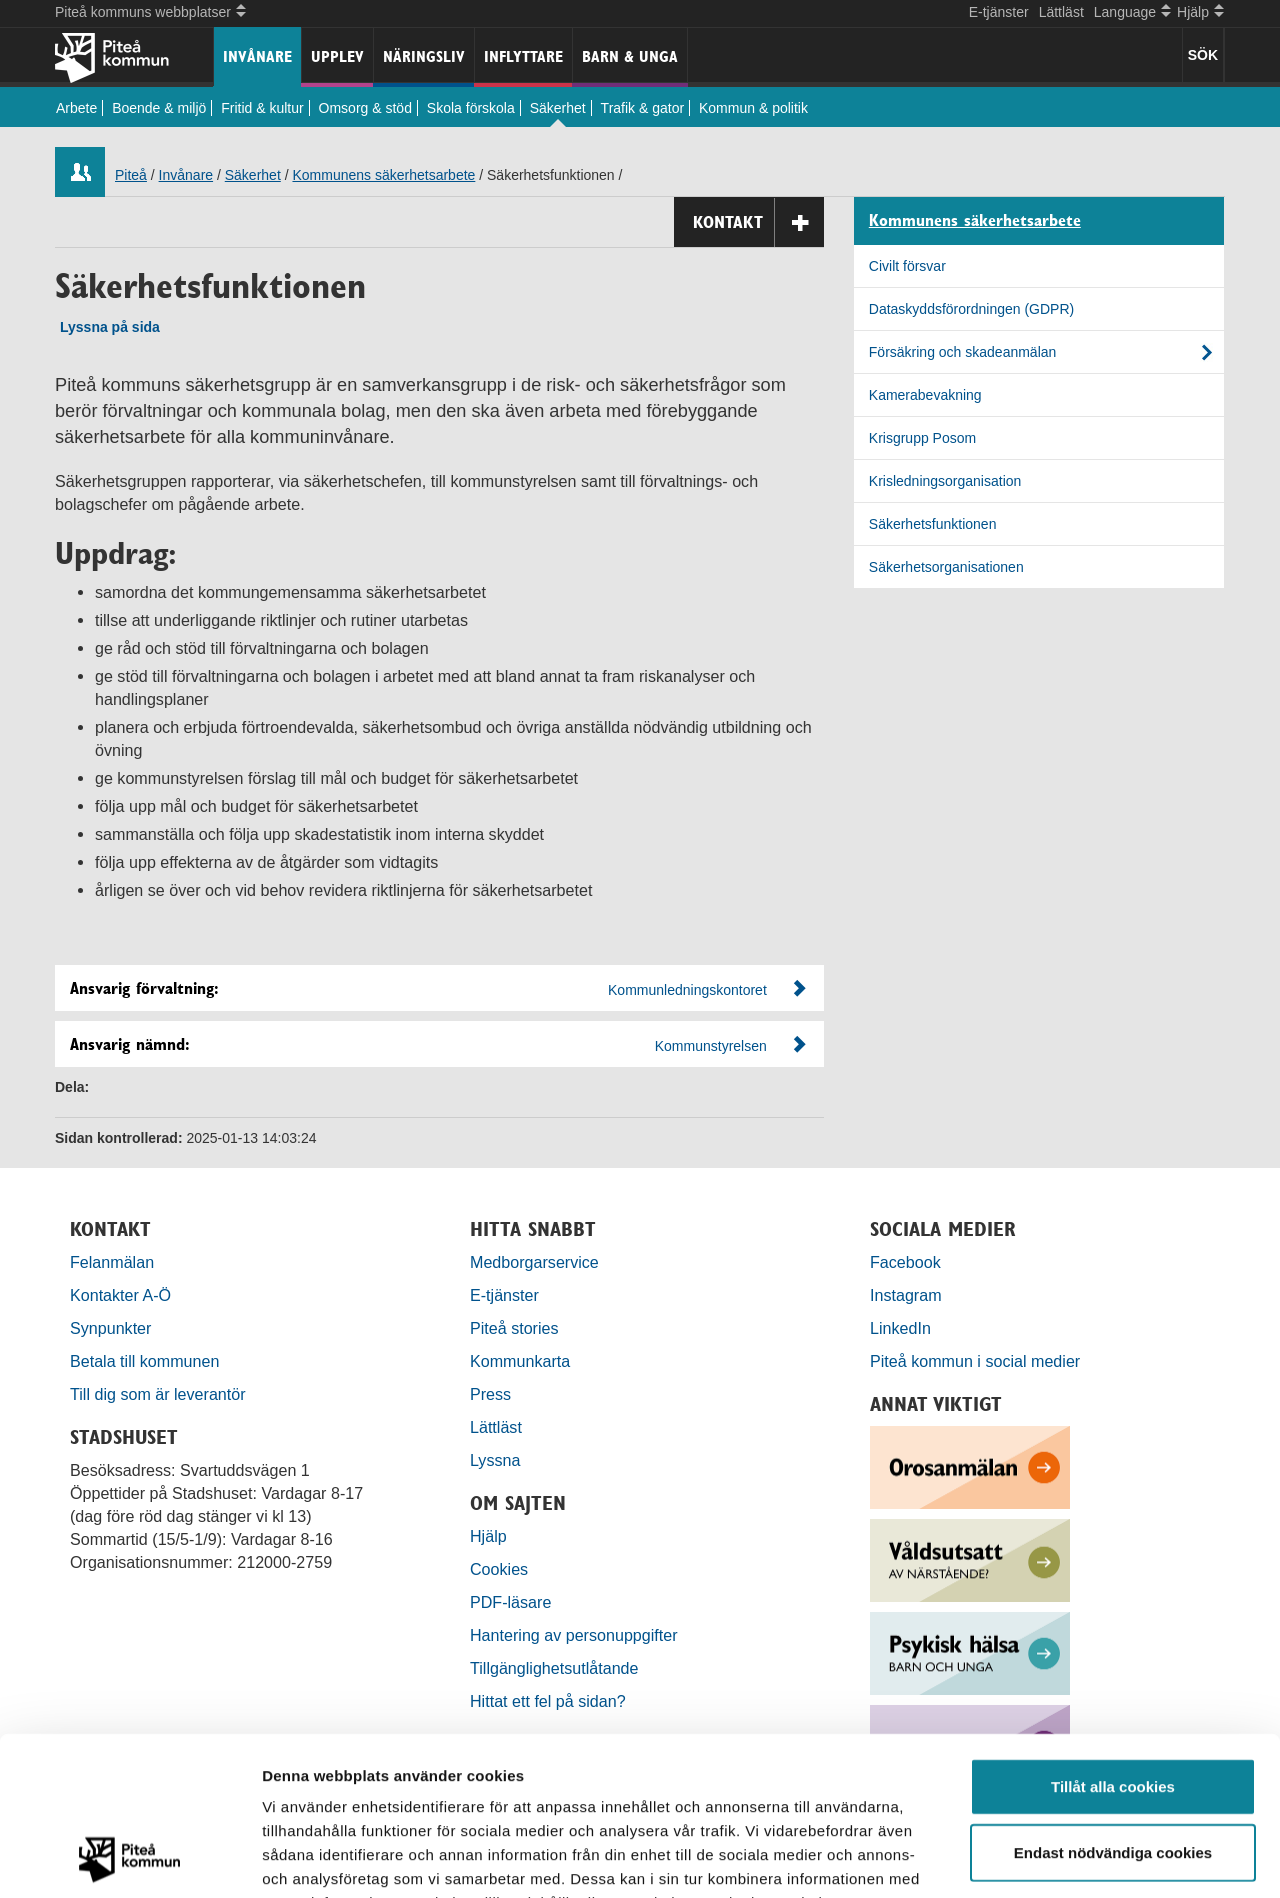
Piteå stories (514, 1328)
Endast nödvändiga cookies (1113, 1703)
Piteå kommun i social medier (975, 1361)
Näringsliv (424, 56)
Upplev (337, 56)
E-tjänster (999, 12)
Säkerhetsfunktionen (933, 524)
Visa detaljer (1086, 1858)
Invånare (257, 56)
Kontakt (758, 222)
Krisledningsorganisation (945, 481)
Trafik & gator (643, 108)
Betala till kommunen (144, 1361)
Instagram (906, 1295)
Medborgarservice (534, 1262)
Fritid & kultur (262, 108)
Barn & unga (630, 56)
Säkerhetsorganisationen (946, 567)
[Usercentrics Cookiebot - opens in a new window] (129, 1859)
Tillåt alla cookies (1113, 1637)
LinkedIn (900, 1328)
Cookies (499, 1569)
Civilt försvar (907, 266)
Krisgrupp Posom (922, 438)
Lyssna (495, 1460)
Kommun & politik (753, 108)
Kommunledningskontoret (687, 990)
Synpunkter (110, 1328)
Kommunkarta (520, 1361)
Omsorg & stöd (365, 108)
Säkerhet (558, 108)
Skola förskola (471, 108)
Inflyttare (523, 56)
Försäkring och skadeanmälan (963, 352)
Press (490, 1394)
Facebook (905, 1262)
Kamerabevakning (925, 395)
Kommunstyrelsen (711, 1046)
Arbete (76, 108)
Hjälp (488, 1536)
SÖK (1203, 55)
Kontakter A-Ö (120, 1295)
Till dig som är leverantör (160, 1394)
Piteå (131, 175)
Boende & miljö (159, 108)
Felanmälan (112, 1262)
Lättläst (1061, 12)
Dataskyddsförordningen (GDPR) (971, 309)
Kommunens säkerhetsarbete (383, 175)
